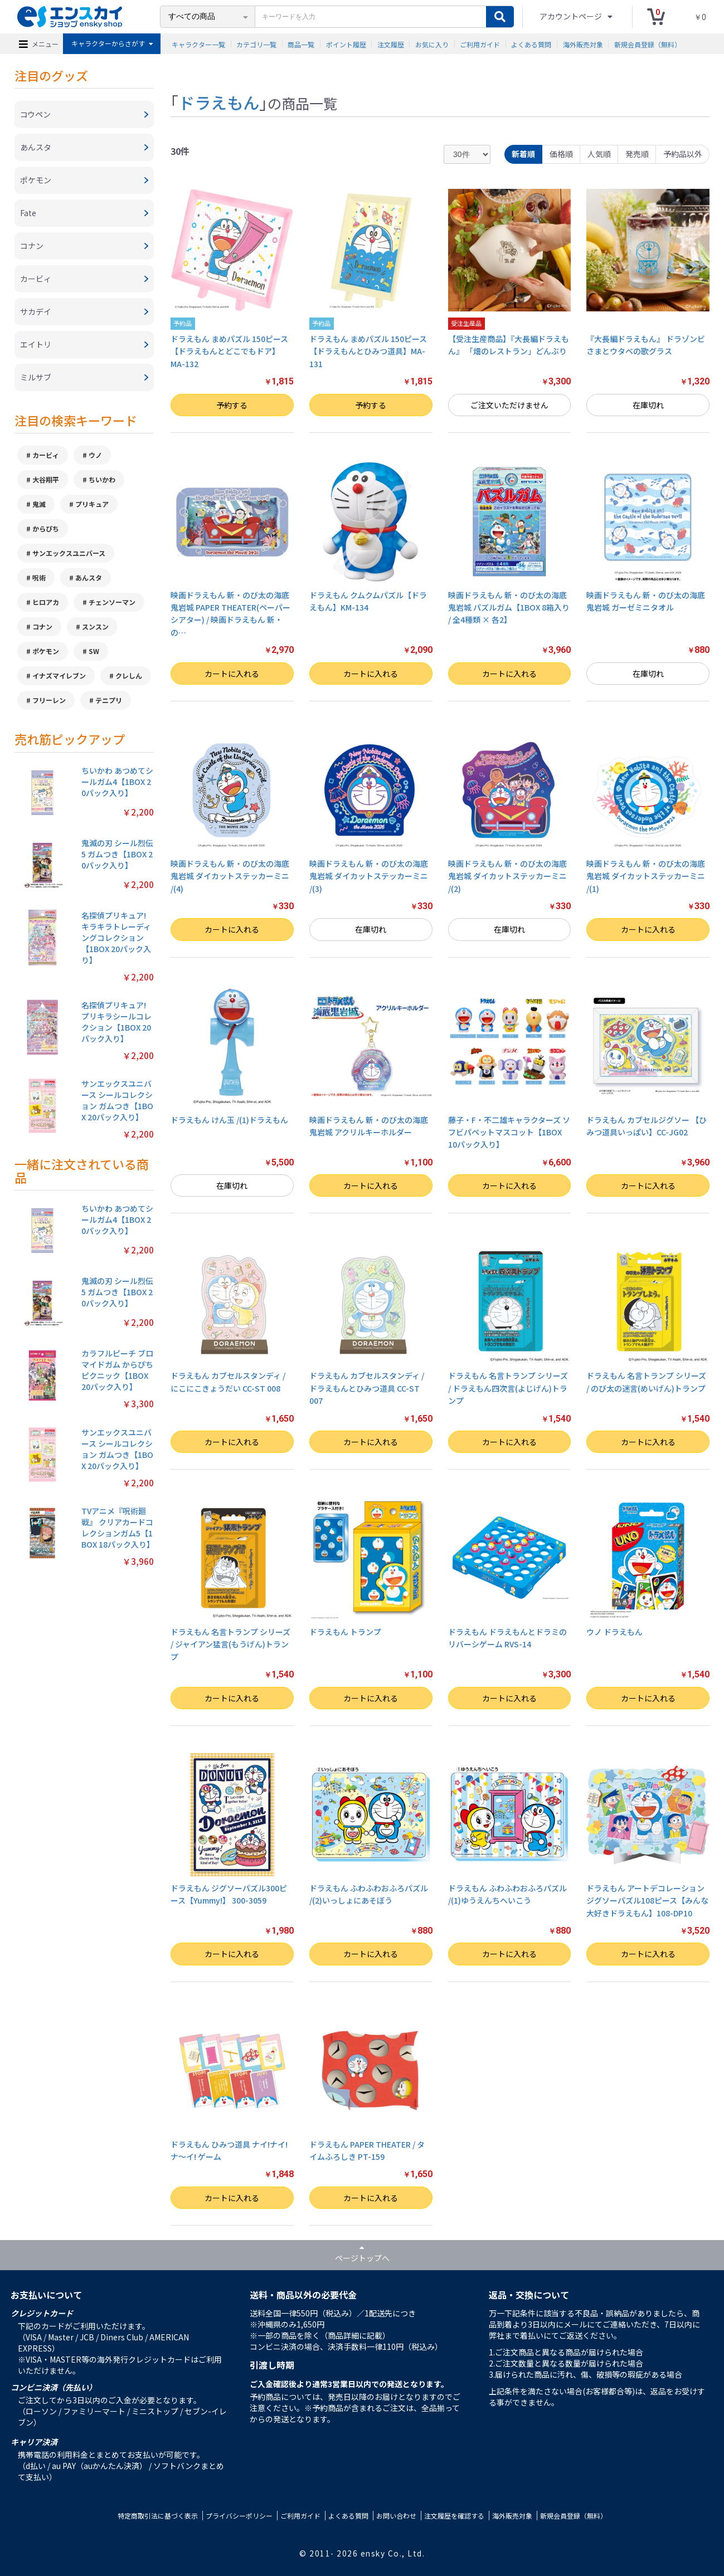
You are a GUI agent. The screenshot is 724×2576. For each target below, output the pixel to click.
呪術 (39, 577)
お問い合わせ (396, 2515)
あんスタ (88, 577)
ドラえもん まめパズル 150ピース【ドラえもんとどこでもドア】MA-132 (229, 351)
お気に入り (432, 43)
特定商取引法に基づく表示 (158, 2515)
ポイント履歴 (346, 43)
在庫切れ (648, 405)
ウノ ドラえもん (614, 1631)
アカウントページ (572, 16)
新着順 (523, 153)
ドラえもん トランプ (345, 1631)
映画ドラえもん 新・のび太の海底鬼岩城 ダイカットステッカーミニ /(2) (507, 876)
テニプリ (108, 700)
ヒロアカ (45, 602)
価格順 (561, 153)
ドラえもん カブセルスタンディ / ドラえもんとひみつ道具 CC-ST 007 (366, 1388)
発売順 (637, 153)
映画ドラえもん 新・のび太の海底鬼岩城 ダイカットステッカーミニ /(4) (230, 876)
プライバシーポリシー (239, 2515)
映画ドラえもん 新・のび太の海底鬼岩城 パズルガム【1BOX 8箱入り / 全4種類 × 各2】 (509, 607)
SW (94, 651)
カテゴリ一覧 (256, 43)
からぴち (45, 528)
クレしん (128, 675)
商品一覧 (301, 43)
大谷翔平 (45, 479)
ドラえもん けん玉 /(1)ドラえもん (229, 1119)
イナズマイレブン (59, 675)
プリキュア (92, 504)
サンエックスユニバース (68, 553)
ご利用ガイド (480, 43)
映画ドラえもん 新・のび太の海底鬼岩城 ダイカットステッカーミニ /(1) (645, 876)
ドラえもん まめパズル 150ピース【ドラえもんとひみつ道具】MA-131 (368, 351)
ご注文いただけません (509, 405)
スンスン (95, 626)
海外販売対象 (583, 43)
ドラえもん (218, 102)
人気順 (599, 153)
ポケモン (45, 651)
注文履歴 (390, 43)
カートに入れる (232, 673)
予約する (231, 405)
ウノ (95, 455)
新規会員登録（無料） (647, 43)
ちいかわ (102, 479)
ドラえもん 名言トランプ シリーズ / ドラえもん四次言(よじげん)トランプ (508, 1388)
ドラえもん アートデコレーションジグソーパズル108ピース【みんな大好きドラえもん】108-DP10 (647, 1900)
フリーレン (49, 700)
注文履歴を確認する (454, 2515)
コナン (42, 626)
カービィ (45, 455)
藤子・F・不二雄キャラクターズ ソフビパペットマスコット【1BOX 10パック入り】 (509, 1132)
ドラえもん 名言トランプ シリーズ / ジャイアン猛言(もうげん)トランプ (230, 1644)
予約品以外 (682, 153)
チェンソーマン (112, 602)
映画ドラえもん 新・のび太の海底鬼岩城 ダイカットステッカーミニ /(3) (368, 876)
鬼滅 (39, 504)
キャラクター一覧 (198, 43)
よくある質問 (531, 43)
